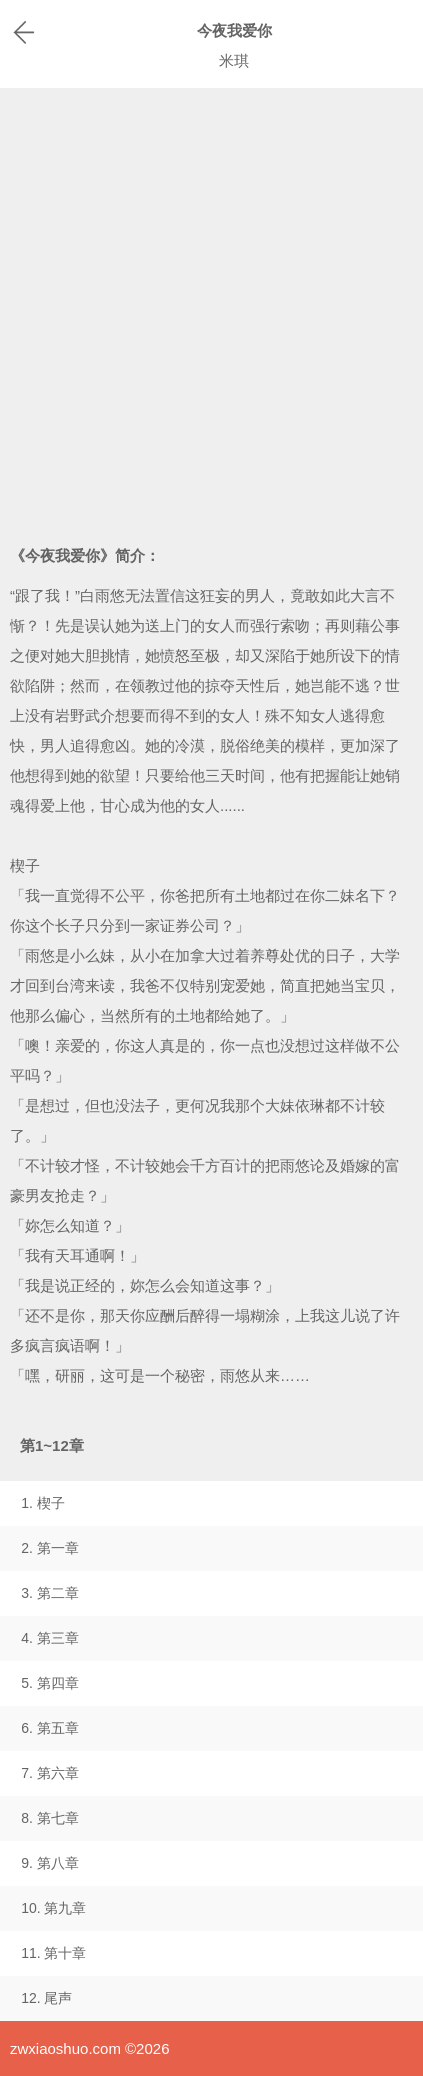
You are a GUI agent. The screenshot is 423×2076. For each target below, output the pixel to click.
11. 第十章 (53, 1953)
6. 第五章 (50, 1728)
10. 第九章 (53, 1908)
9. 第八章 (50, 1863)
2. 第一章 (50, 1548)
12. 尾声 (46, 1998)
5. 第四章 (50, 1683)
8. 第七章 (50, 1818)
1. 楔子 (43, 1503)
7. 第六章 (50, 1773)
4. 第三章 (50, 1638)
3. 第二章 (50, 1593)
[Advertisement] (211, 309)
